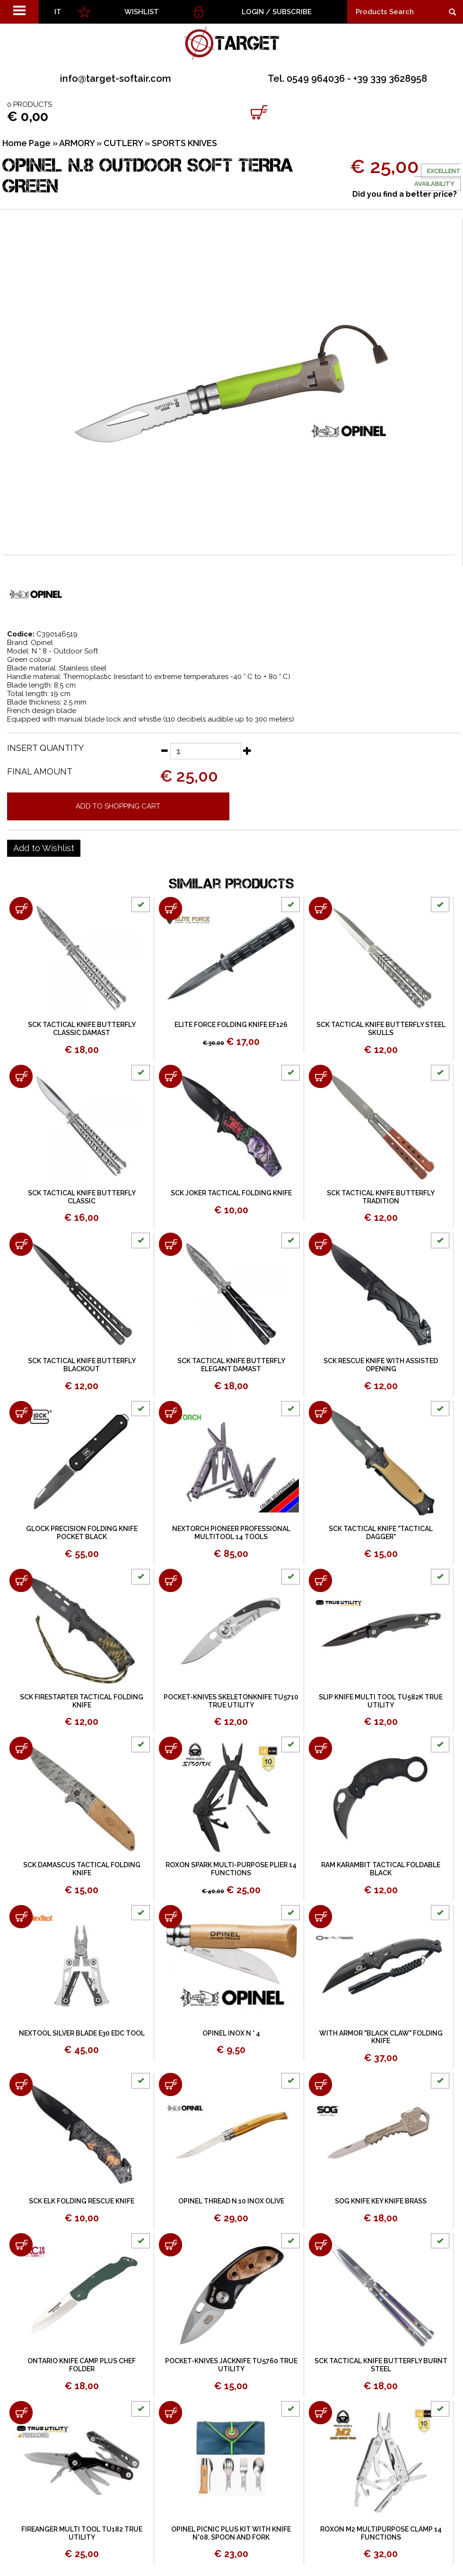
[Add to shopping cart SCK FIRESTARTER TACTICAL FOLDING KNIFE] (21, 1580)
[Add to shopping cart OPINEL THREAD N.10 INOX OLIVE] (170, 2084)
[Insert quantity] (205, 751)
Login (253, 12)
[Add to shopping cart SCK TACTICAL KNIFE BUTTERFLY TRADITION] (320, 1076)
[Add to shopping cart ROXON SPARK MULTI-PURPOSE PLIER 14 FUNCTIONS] (170, 1748)
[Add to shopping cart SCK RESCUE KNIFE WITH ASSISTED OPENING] (320, 1244)
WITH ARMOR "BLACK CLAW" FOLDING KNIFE (381, 2037)
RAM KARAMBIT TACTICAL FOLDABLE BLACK (380, 1869)
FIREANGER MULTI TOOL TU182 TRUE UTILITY (81, 2533)
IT (57, 12)
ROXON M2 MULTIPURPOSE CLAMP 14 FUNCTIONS (381, 2533)
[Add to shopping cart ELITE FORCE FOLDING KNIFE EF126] (170, 908)
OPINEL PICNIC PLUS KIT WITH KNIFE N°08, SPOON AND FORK (231, 2533)
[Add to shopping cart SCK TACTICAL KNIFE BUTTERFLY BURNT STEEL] (320, 2244)
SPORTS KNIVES (184, 143)
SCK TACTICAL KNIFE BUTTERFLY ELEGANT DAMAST (231, 1365)
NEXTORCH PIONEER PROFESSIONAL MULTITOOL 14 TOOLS (231, 1532)
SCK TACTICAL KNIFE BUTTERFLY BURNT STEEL (380, 2365)
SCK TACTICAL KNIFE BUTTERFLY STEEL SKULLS (381, 1028)
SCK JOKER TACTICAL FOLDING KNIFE (231, 1193)
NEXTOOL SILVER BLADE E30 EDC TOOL (82, 2033)
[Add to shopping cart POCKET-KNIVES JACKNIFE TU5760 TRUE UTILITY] (170, 2244)
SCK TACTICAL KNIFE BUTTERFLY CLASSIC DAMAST (82, 1028)
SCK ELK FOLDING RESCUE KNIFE (81, 2201)
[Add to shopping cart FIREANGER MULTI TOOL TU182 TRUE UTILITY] (21, 2412)
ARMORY (77, 143)
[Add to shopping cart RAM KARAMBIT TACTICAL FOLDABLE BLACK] (320, 1748)
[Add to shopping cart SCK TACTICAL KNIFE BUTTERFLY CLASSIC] (21, 1076)
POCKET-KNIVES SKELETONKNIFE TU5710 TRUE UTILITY (231, 1701)
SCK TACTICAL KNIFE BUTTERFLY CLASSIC (82, 1197)
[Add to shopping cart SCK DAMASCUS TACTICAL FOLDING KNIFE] (21, 1748)
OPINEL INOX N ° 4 (231, 2033)
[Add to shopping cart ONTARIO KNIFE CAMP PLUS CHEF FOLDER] (21, 2244)
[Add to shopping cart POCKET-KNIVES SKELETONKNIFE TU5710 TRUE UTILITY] (170, 1580)
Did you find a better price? (404, 194)
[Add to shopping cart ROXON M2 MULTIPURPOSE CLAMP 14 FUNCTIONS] (320, 2412)
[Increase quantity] (247, 750)
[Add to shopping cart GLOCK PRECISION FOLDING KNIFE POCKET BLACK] (21, 1412)
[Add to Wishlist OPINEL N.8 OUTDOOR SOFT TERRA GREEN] (43, 848)
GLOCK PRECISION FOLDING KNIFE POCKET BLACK (82, 1532)
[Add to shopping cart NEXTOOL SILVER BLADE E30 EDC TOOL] (21, 1916)
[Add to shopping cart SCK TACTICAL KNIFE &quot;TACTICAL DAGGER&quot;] (320, 1412)
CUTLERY (123, 143)
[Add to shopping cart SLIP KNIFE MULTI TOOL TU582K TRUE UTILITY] (320, 1580)
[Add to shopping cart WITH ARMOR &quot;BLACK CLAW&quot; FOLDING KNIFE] (320, 1916)
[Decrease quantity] (164, 750)
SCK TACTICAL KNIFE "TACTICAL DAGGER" (381, 1532)
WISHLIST (141, 12)
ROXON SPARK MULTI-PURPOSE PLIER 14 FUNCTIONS (231, 1869)
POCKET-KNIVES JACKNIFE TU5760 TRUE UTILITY (231, 2365)
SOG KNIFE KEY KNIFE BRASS (381, 2201)
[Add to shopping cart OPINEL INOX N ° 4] (170, 1916)
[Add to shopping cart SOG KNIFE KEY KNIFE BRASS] (320, 2084)
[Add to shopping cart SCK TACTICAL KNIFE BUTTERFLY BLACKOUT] (21, 1244)
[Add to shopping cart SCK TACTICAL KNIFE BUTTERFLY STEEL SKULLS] (320, 908)
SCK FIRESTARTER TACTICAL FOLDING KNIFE (81, 1701)
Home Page (26, 143)
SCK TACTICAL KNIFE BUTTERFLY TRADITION (381, 1197)
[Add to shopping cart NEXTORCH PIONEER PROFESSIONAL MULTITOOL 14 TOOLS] (170, 1412)
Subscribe (292, 12)
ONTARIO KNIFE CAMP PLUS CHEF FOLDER (81, 2365)
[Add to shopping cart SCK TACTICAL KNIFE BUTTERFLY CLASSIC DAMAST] (21, 908)
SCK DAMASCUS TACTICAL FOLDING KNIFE (81, 1869)
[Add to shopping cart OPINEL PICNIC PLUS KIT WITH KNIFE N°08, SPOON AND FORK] (170, 2412)
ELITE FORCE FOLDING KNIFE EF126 (231, 1024)
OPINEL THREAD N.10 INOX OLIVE (231, 2201)
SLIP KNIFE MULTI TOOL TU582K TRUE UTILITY (381, 1701)
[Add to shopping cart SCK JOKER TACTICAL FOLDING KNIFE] (170, 1076)
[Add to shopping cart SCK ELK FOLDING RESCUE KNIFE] (21, 2084)
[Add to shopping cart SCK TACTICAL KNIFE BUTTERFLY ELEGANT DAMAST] (170, 1244)
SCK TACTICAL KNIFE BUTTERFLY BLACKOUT (82, 1365)
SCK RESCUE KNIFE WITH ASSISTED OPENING (380, 1365)
